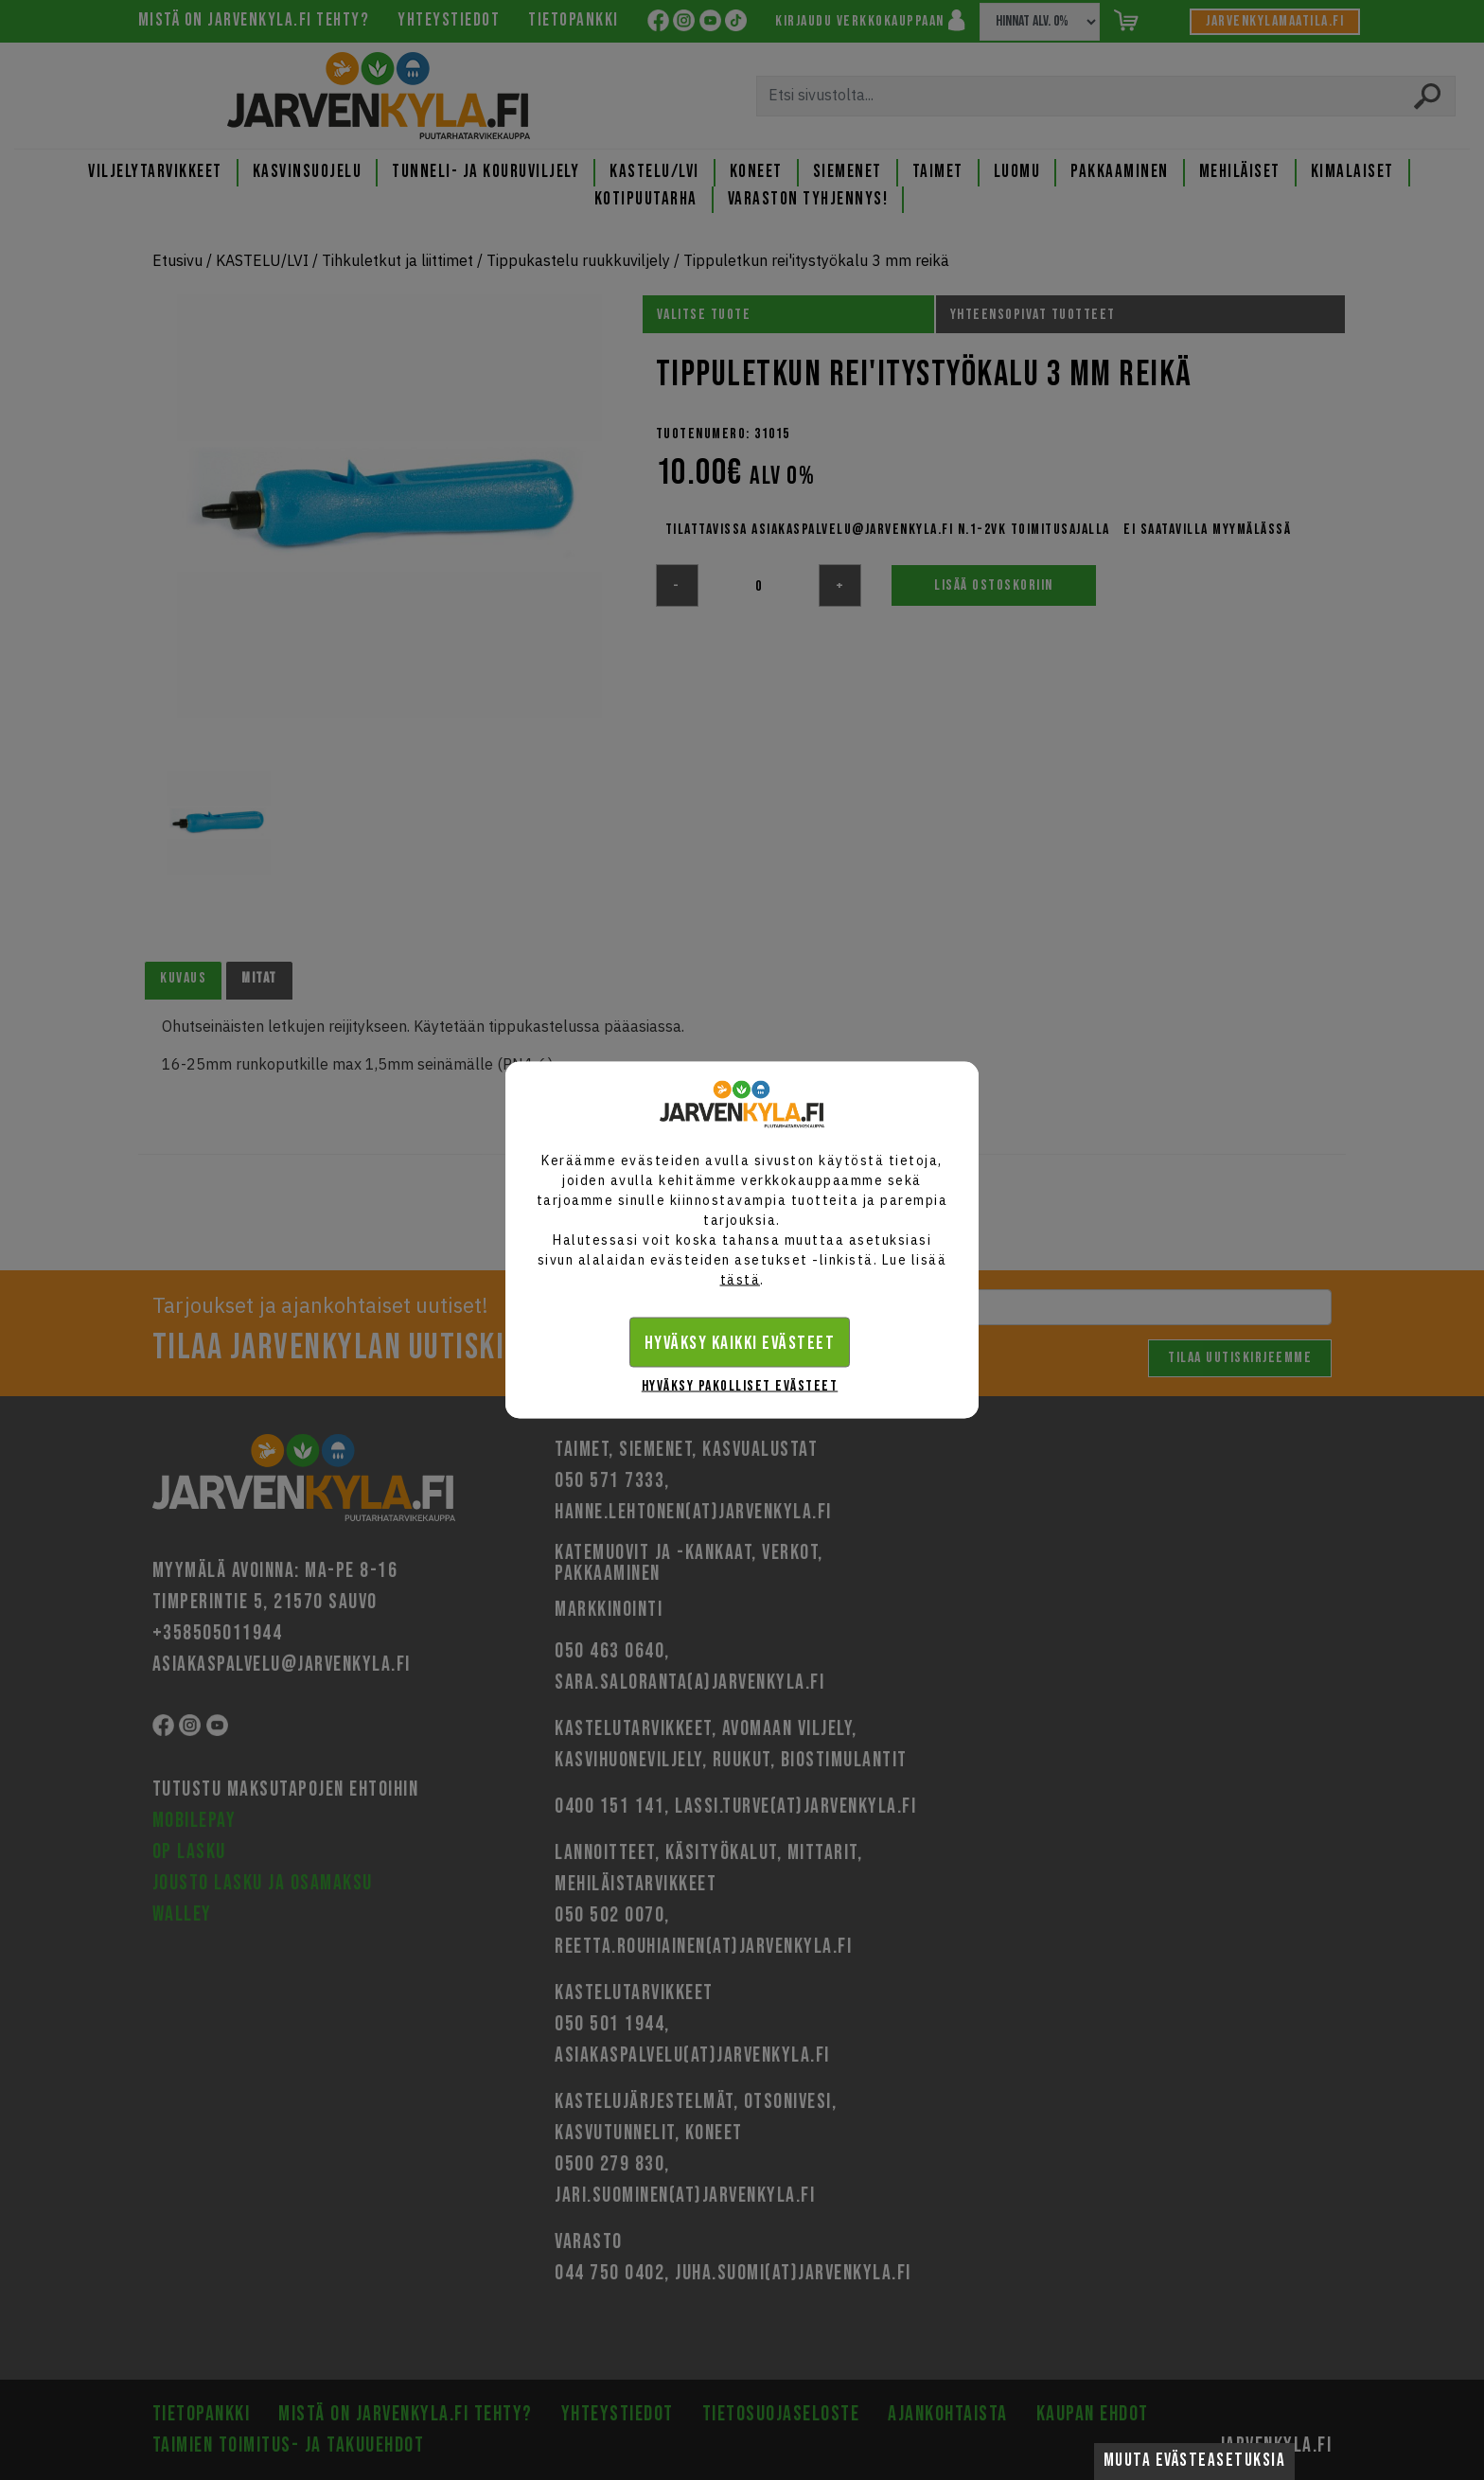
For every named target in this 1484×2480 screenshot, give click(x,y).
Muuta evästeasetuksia (1195, 2460)
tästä (740, 1279)
